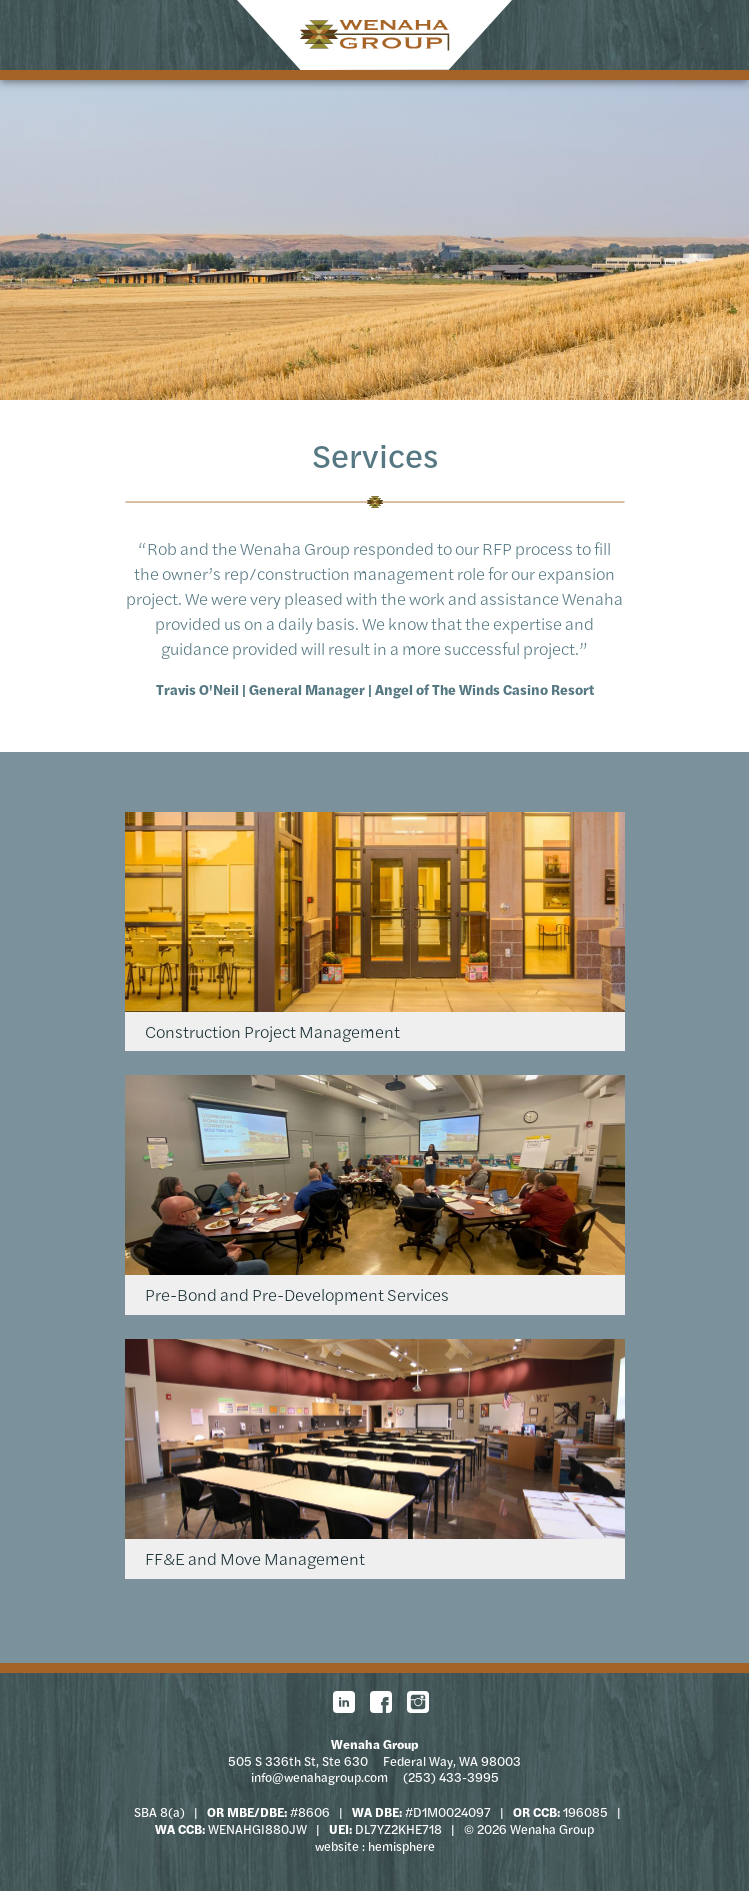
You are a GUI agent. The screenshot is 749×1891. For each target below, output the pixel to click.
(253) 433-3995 (451, 1777)
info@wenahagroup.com (319, 1777)
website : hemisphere (375, 1846)
